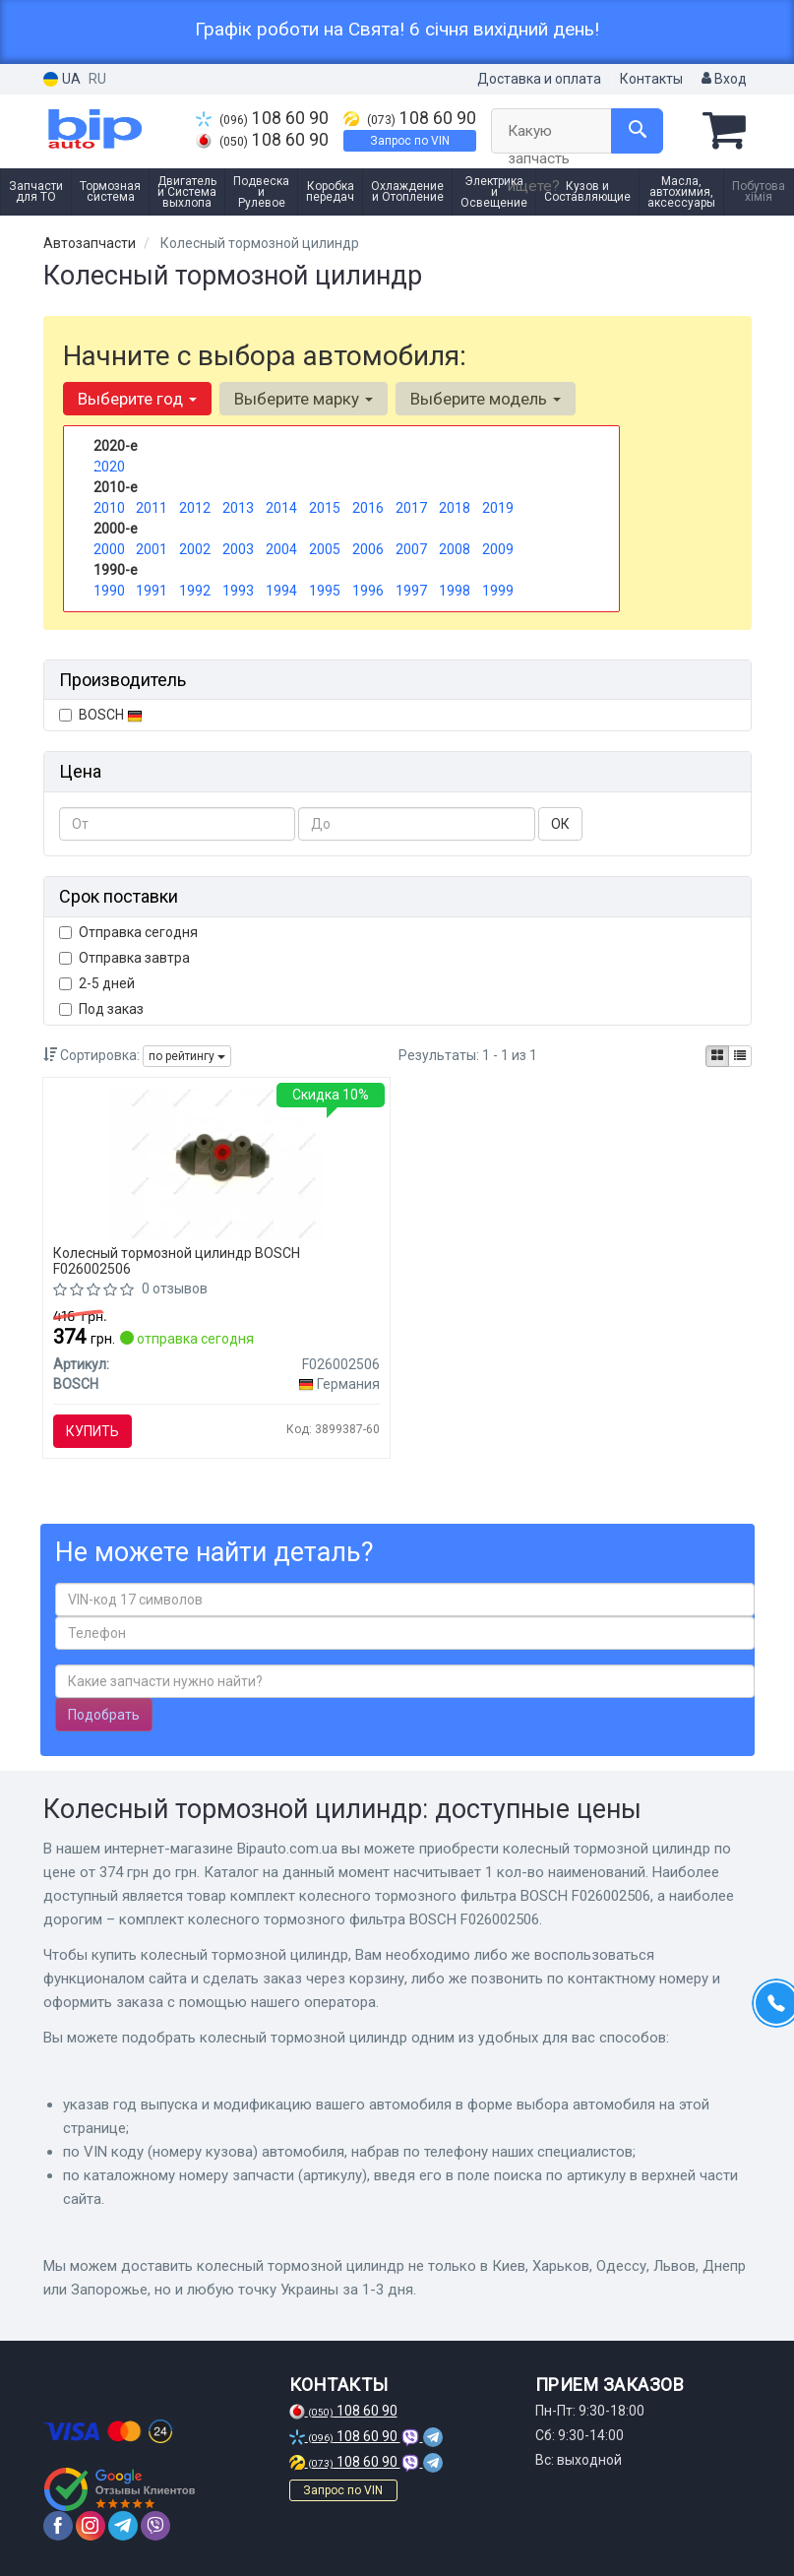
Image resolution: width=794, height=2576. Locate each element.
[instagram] (90, 2526)
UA (62, 79)
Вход (724, 79)
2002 (195, 549)
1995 (324, 590)
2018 (454, 508)
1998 (454, 590)
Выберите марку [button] (303, 398)
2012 (195, 508)
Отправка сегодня (128, 932)
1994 (281, 590)
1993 (238, 590)
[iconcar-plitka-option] (717, 1056)
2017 (411, 508)
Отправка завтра (124, 958)
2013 (238, 508)
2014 (281, 508)
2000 (109, 549)
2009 (498, 549)
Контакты (651, 79)
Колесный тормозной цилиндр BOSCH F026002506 (176, 1260)
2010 (109, 508)
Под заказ (101, 1009)
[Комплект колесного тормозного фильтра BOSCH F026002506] (216, 1163)
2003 (238, 549)
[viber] (155, 2526)
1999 (498, 590)
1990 (109, 590)
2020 (109, 466)
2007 (411, 549)
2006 (368, 549)
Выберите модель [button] (485, 398)
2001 (151, 549)
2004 (281, 549)
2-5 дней (97, 983)
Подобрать (104, 1715)
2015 (324, 508)
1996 (368, 590)
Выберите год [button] (137, 398)
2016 (368, 508)
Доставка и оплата (539, 79)
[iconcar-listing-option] (740, 1056)
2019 (498, 508)
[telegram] (123, 2526)
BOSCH (111, 715)
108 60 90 (262, 118)
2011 (151, 508)
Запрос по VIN (410, 141)
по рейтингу (187, 1056)
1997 (411, 590)
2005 (324, 549)
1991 (151, 590)
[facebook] (58, 2526)
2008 (454, 549)
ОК (560, 824)
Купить (92, 1431)
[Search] (637, 131)
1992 (195, 590)
